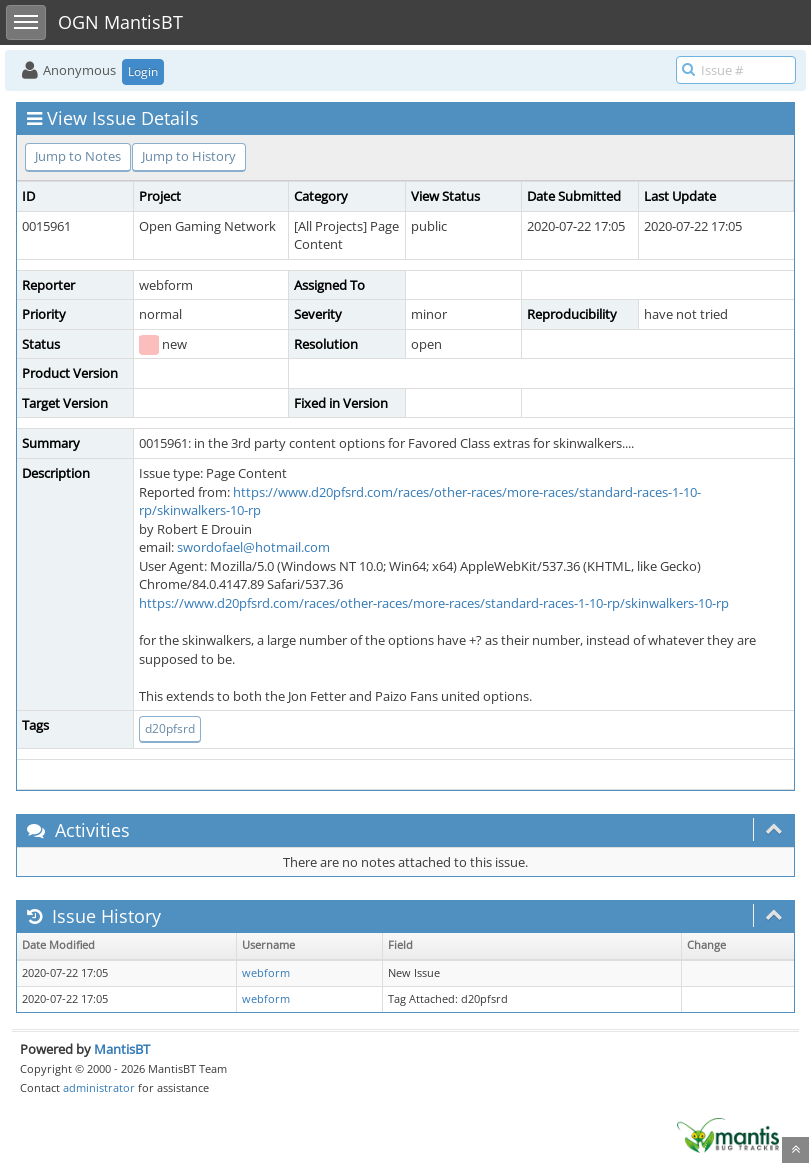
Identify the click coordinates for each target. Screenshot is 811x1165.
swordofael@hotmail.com (253, 547)
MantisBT (122, 1049)
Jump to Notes (78, 156)
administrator (99, 1087)
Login (143, 71)
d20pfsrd (170, 728)
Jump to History (189, 156)
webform (266, 973)
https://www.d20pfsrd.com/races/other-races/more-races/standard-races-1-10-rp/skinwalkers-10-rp (434, 603)
